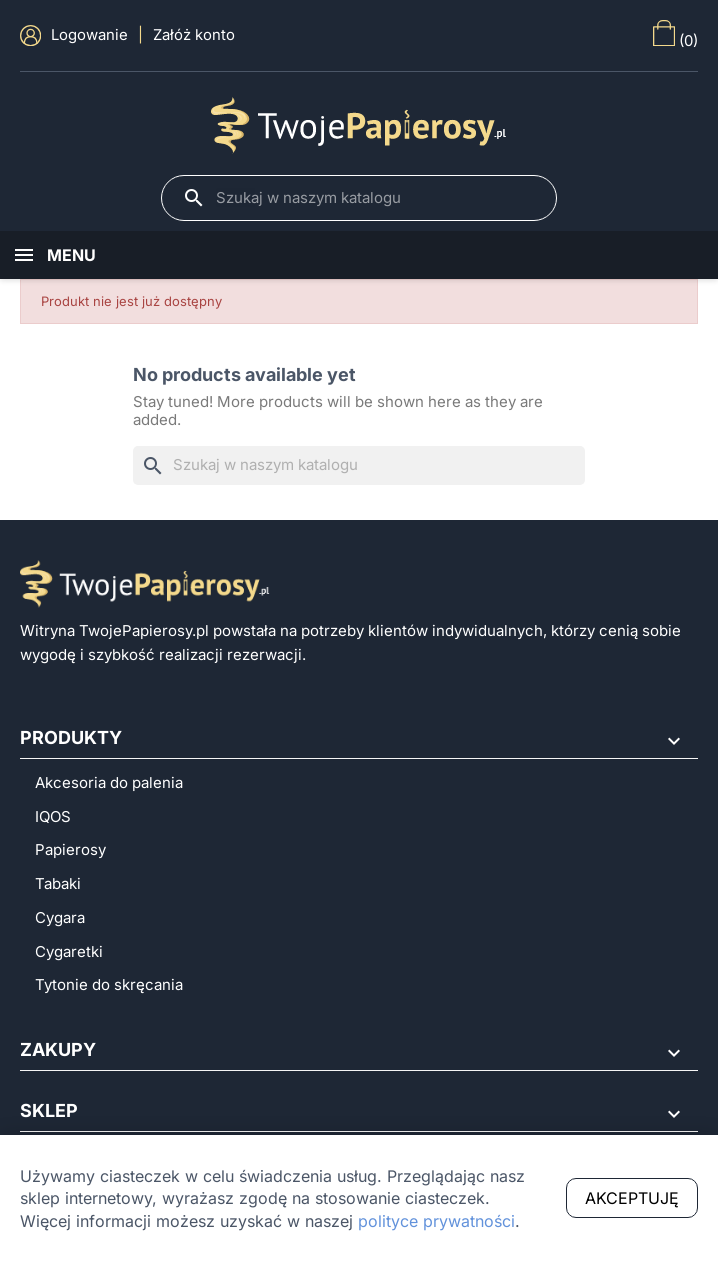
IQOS (53, 817)
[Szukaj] (376, 198)
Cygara (60, 918)
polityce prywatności (436, 1221)
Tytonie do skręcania (109, 985)
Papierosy (70, 850)
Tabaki (58, 884)
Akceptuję (632, 1198)
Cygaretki (69, 952)
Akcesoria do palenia (109, 783)
